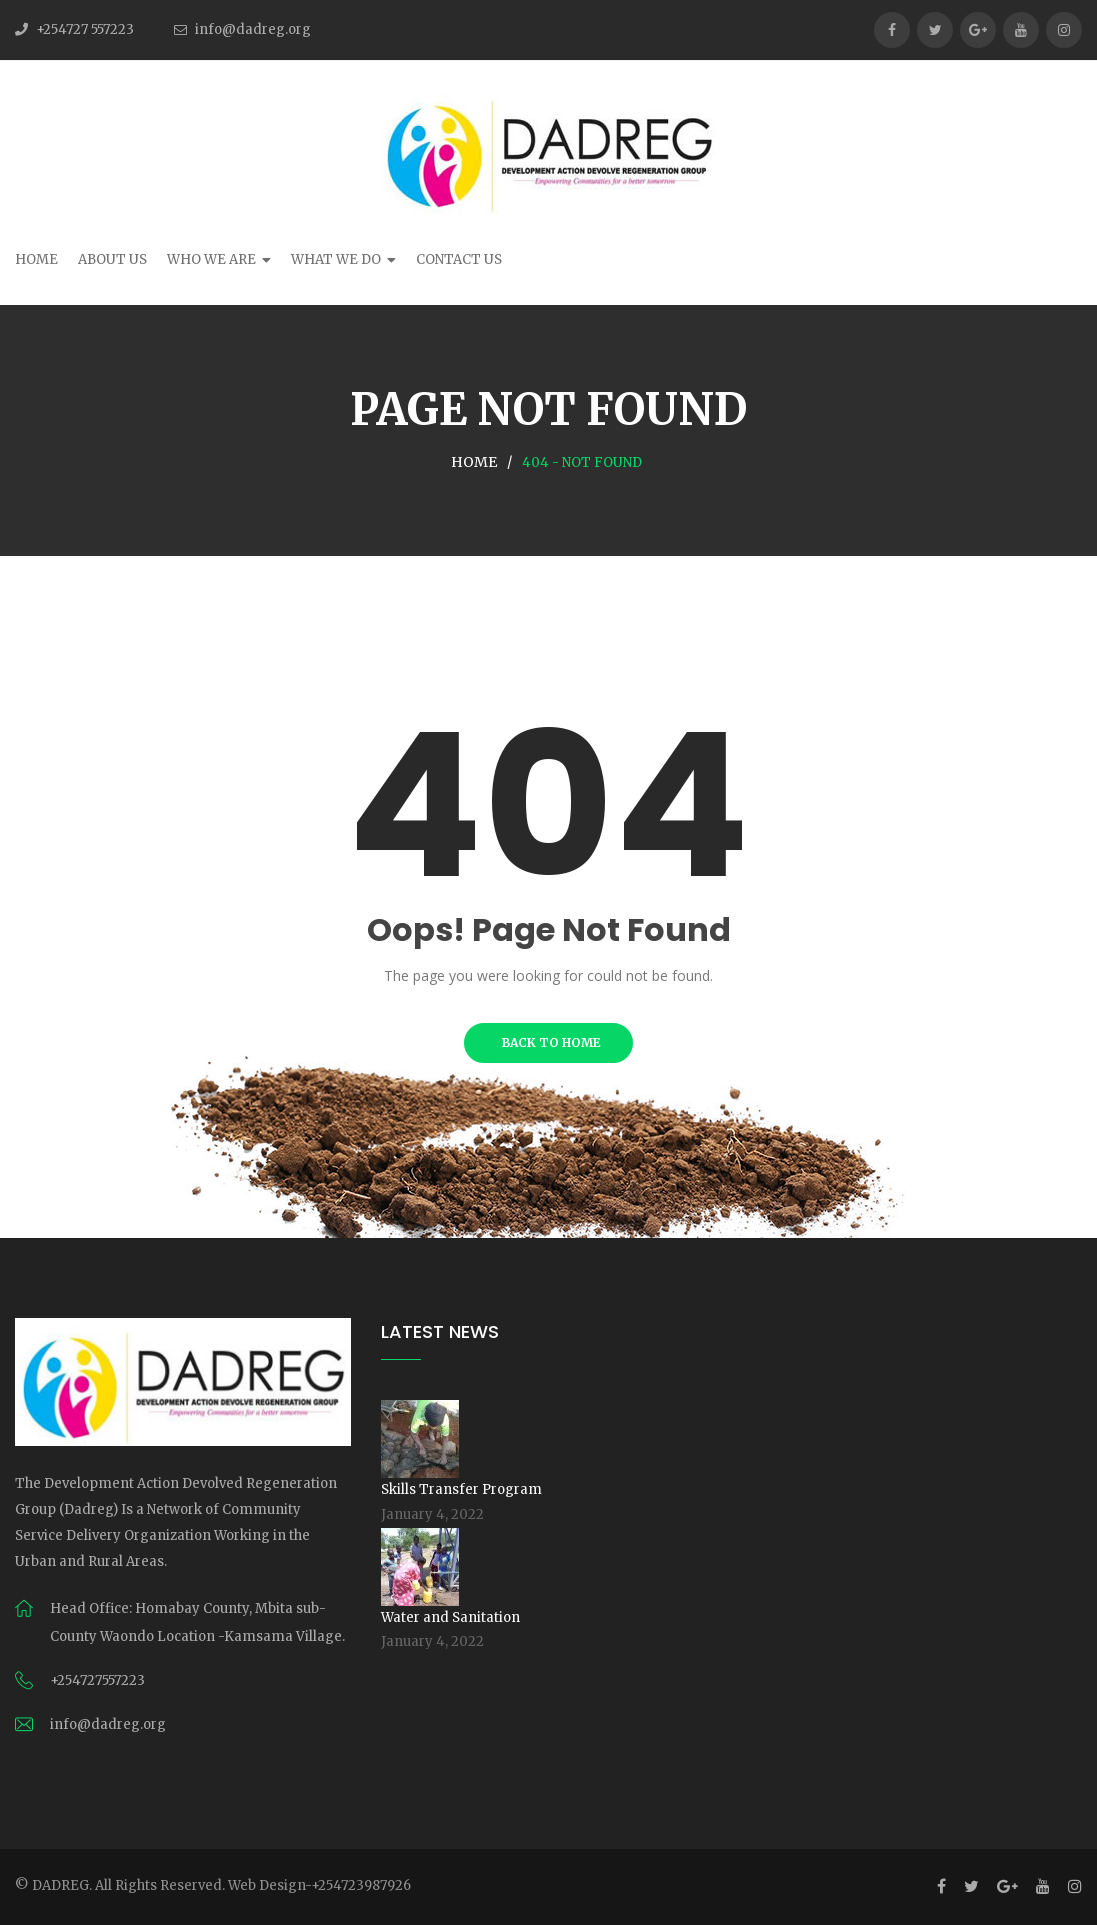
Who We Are (211, 259)
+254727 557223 (85, 29)
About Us (112, 259)
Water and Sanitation (450, 1617)
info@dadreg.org (253, 29)
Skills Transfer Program (461, 1489)
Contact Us (459, 259)
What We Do (336, 259)
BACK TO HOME (548, 1042)
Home (36, 259)
